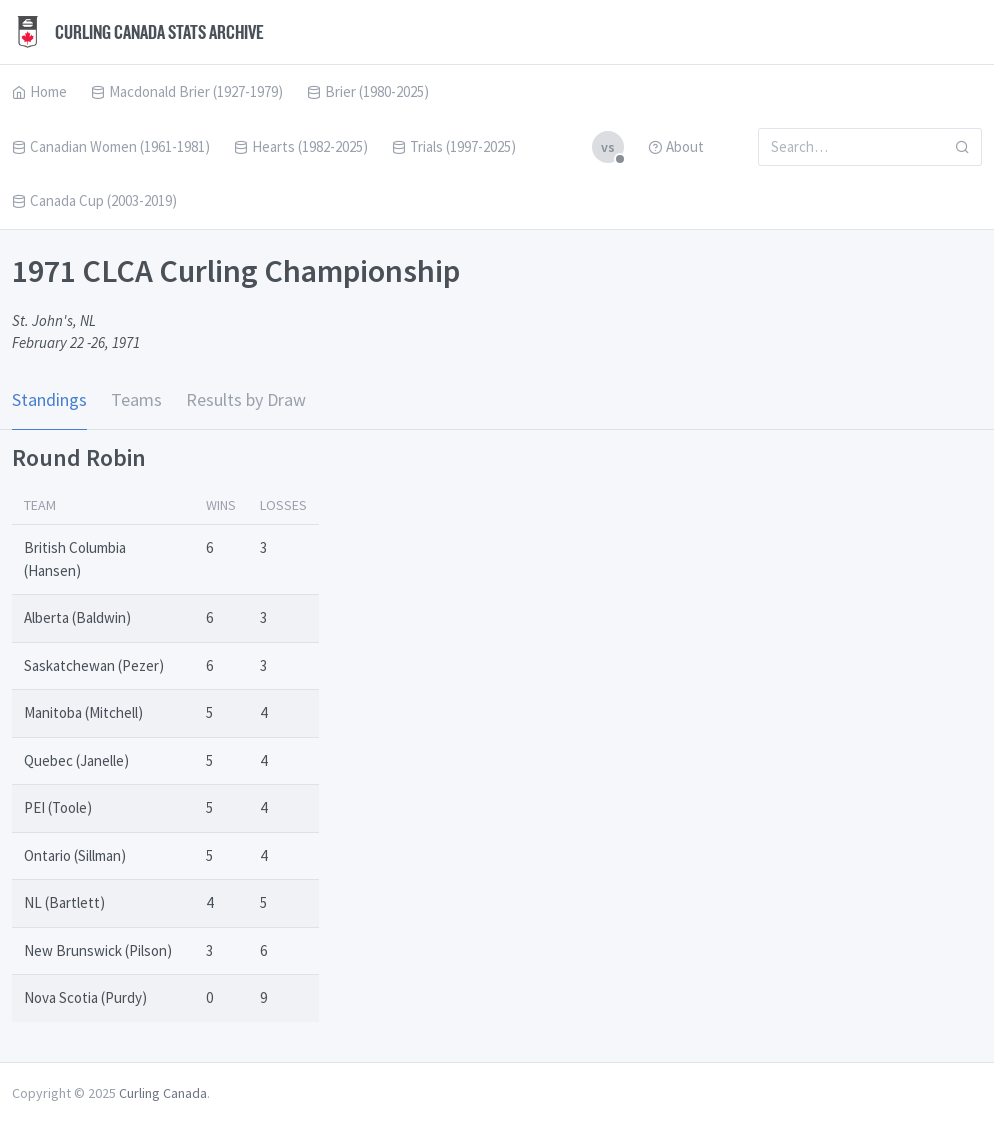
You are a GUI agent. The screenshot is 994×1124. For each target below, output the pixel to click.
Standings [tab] (49, 399)
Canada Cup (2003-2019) (94, 200)
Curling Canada (163, 1093)
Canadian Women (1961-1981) (111, 146)
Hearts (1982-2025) (301, 146)
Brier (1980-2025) (368, 91)
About (676, 146)
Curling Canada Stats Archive (138, 32)
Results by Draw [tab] (246, 399)
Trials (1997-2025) (454, 146)
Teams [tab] (136, 399)
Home (39, 91)
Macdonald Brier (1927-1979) (187, 91)
